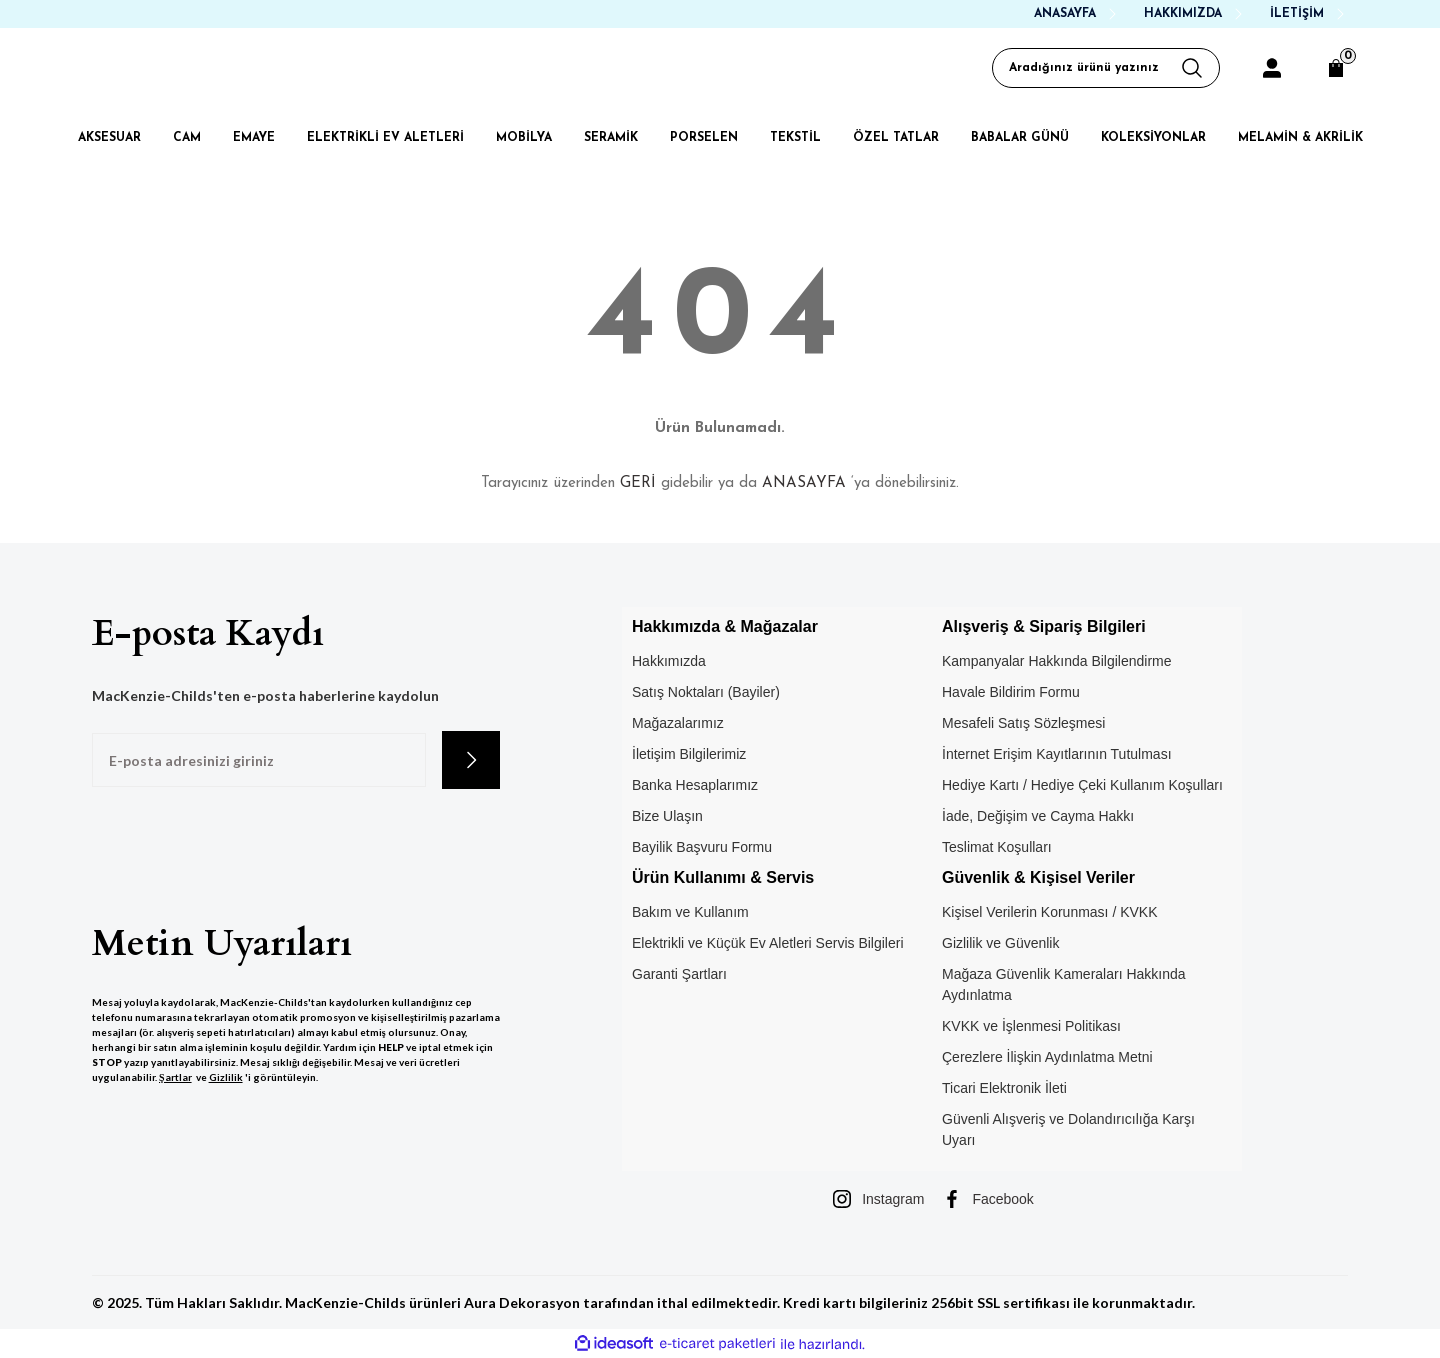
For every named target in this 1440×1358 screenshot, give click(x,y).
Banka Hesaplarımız (695, 785)
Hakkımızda (669, 661)
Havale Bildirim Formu (1011, 692)
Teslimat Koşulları (997, 847)
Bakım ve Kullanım (690, 912)
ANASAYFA (804, 483)
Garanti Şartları (679, 974)
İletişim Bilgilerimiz (689, 754)
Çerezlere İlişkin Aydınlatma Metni (1047, 1057)
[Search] (1106, 68)
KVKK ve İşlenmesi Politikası (1031, 1026)
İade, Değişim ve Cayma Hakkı (1038, 816)
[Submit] (471, 760)
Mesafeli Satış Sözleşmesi (1023, 723)
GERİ (638, 483)
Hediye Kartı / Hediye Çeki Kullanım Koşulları (1082, 785)
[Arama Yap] (1200, 68)
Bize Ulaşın (667, 816)
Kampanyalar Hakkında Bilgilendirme (1057, 661)
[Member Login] (1272, 68)
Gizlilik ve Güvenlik (1000, 943)
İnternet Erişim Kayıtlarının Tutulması (1057, 754)
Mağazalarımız (678, 723)
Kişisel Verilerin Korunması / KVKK (1050, 912)
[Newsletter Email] (259, 760)
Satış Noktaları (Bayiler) (706, 692)
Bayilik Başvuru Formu (702, 847)
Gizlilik (226, 1077)
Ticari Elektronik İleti (1004, 1088)
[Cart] (1336, 68)
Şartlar (175, 1077)
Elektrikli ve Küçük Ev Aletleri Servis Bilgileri (768, 943)
